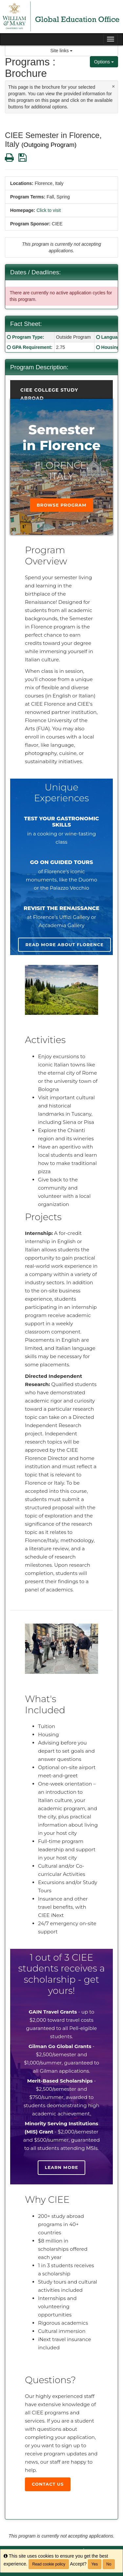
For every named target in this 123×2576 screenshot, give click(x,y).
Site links (62, 50)
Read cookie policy (48, 2564)
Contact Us (48, 2484)
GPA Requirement (31, 347)
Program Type (27, 337)
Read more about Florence (64, 944)
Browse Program (62, 505)
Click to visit (48, 210)
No (108, 2564)
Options (104, 61)
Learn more (61, 2167)
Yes (95, 2564)
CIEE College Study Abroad (49, 391)
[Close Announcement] (113, 86)
